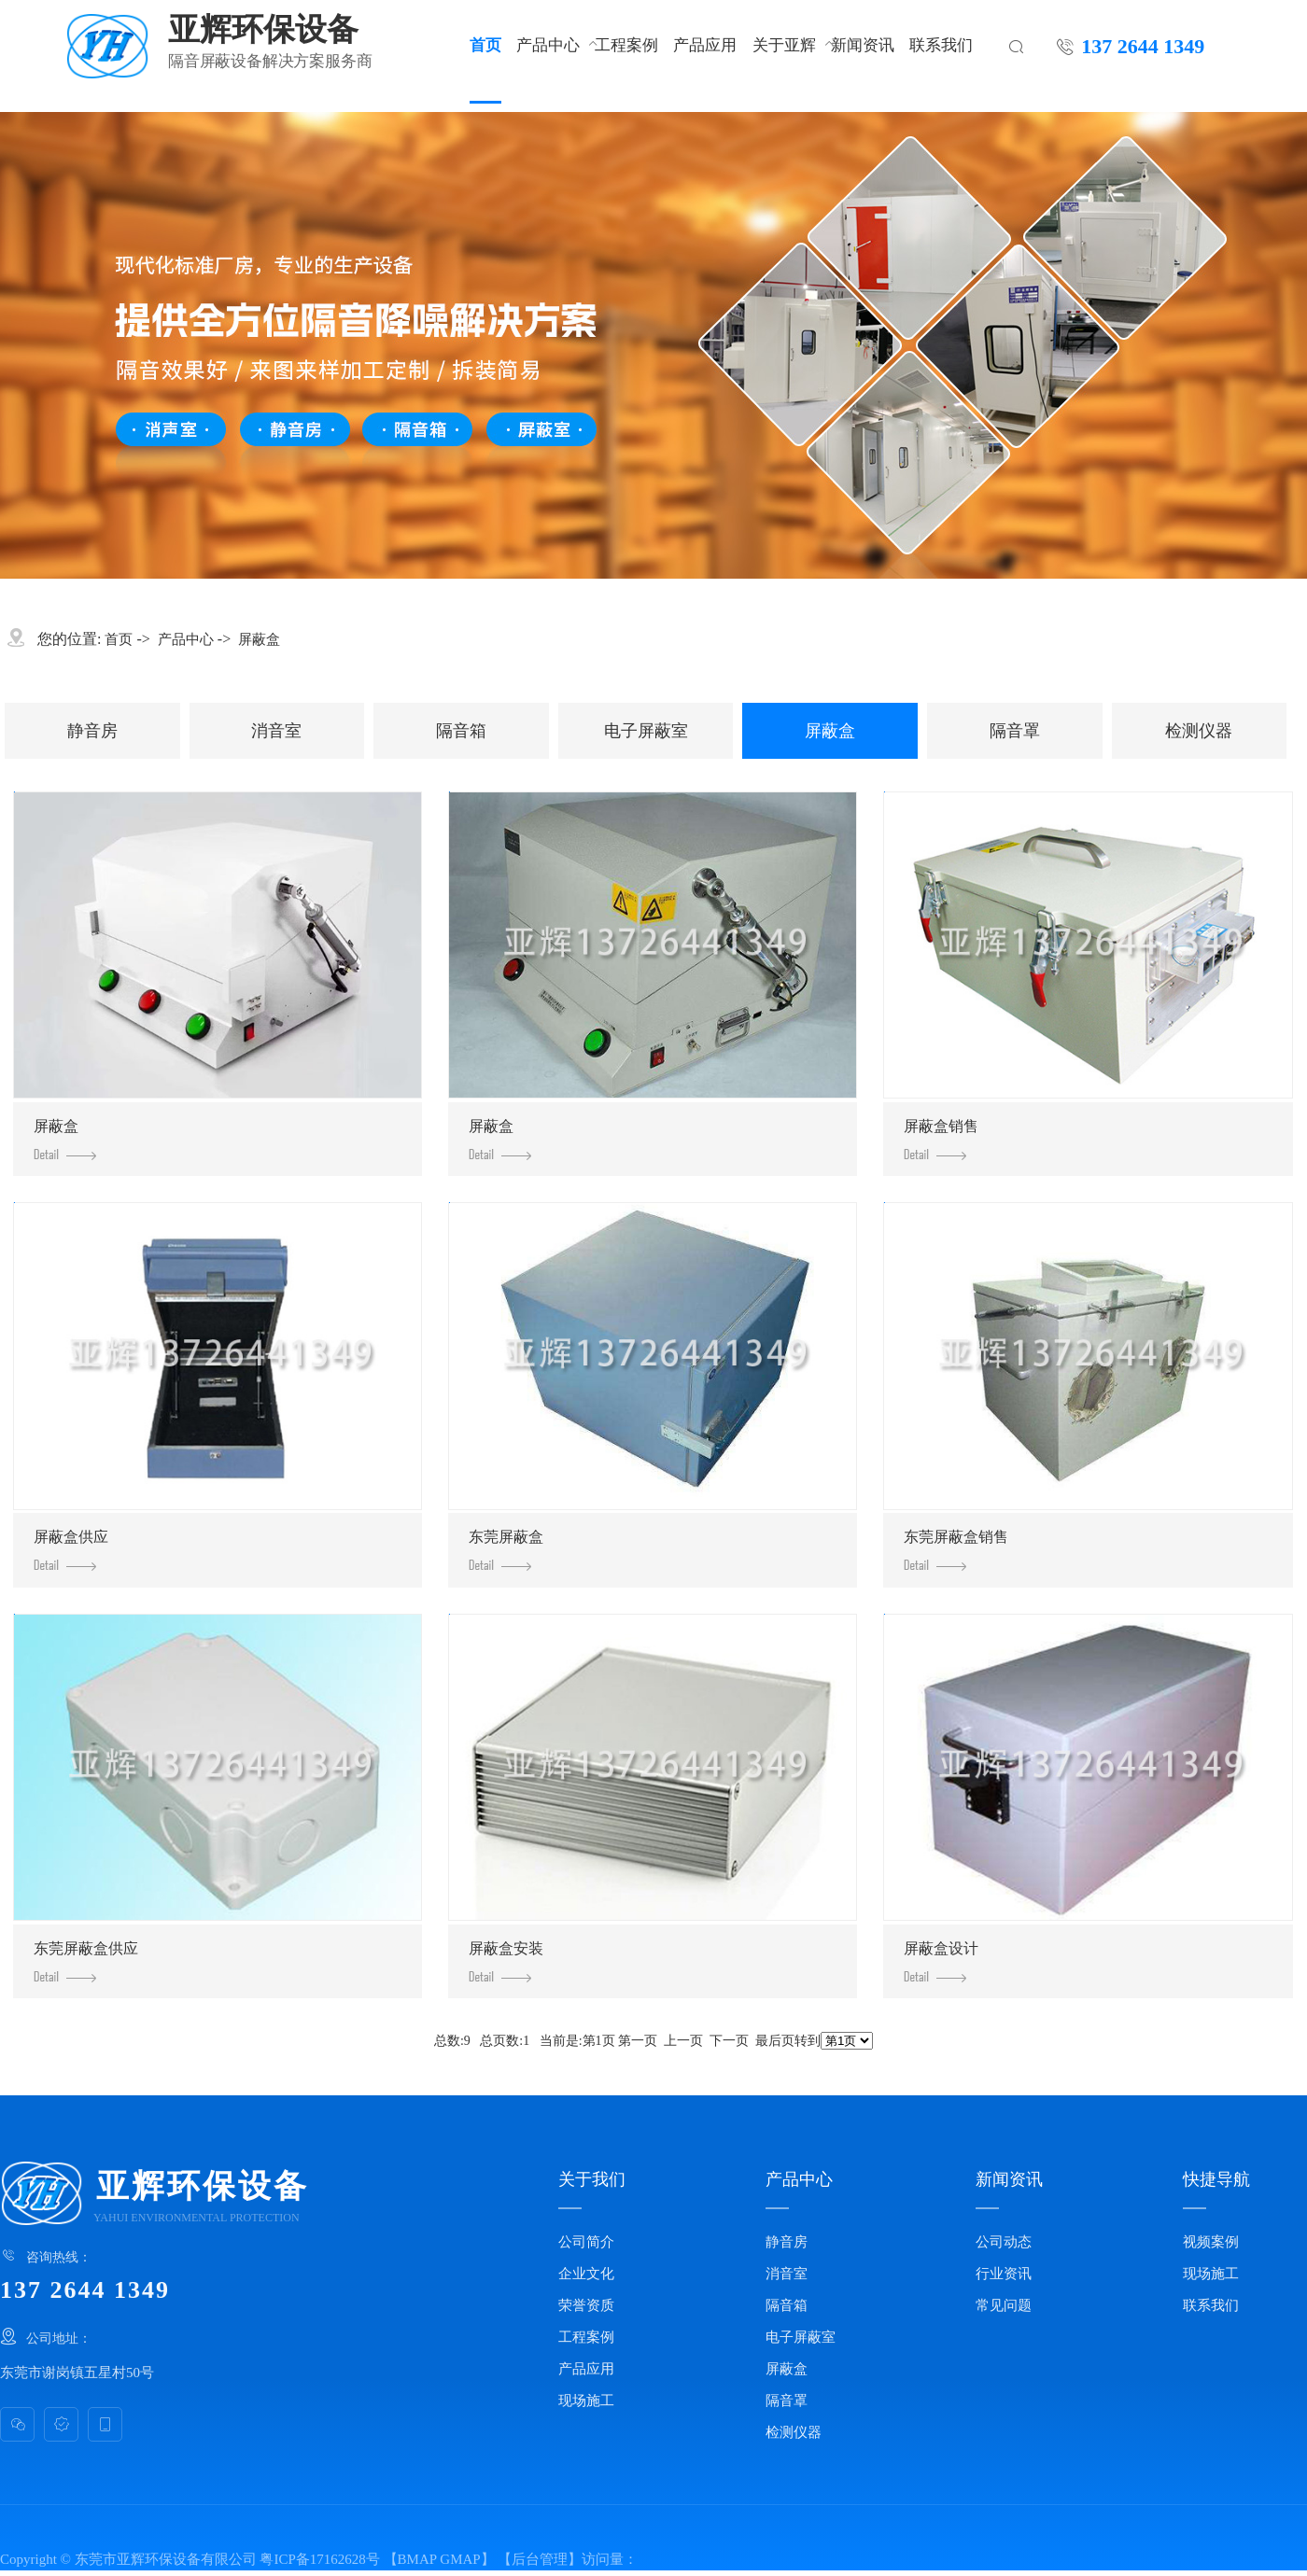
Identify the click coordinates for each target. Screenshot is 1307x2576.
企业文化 (586, 2273)
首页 (485, 44)
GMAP (460, 2559)
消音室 (276, 730)
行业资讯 (1004, 2273)
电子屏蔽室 (646, 730)
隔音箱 (461, 730)
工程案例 (626, 44)
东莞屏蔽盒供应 (86, 1961)
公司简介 (586, 2241)
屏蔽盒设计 (941, 1961)
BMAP (417, 2559)
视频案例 (1211, 2241)
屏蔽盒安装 (506, 1961)
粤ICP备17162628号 (319, 2559)
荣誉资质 (586, 2305)
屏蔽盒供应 (71, 1550)
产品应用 (705, 44)
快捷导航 (1216, 2179)
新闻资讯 (862, 44)
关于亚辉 (784, 44)
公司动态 (1004, 2241)
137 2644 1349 (1142, 45)
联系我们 (941, 44)
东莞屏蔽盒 (506, 1550)
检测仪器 (1198, 730)
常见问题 (1004, 2305)
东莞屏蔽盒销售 (956, 1550)
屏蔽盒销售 (941, 1139)
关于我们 (591, 2179)
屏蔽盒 (259, 639)
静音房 (92, 730)
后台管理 (540, 2559)
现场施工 (586, 2400)
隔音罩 (1015, 730)
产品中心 (548, 44)
